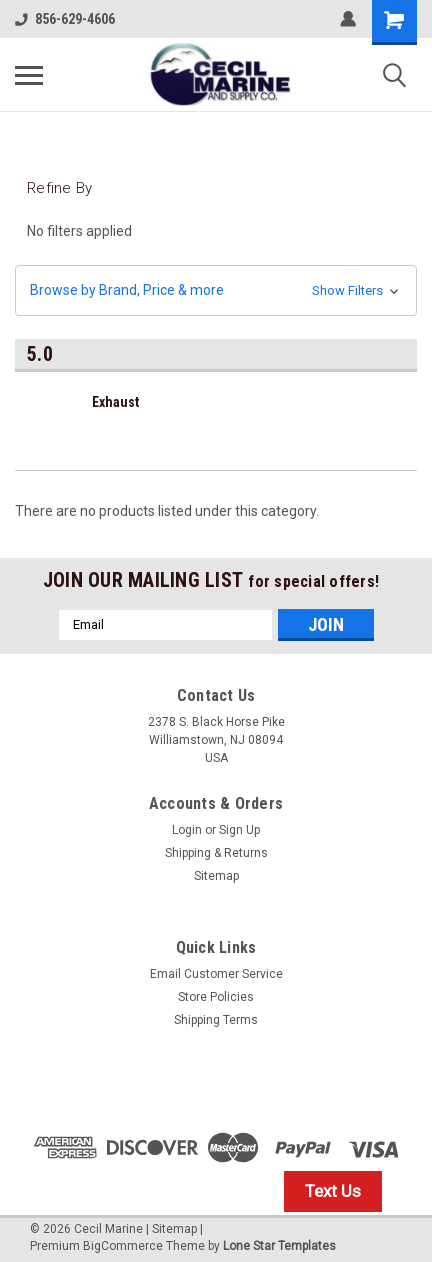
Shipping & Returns (216, 853)
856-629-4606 (65, 19)
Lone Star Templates (279, 1246)
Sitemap (216, 876)
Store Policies (216, 997)
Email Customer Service (216, 974)
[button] (216, 290)
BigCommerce (123, 1246)
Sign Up (239, 830)
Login (187, 830)
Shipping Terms (216, 1020)
